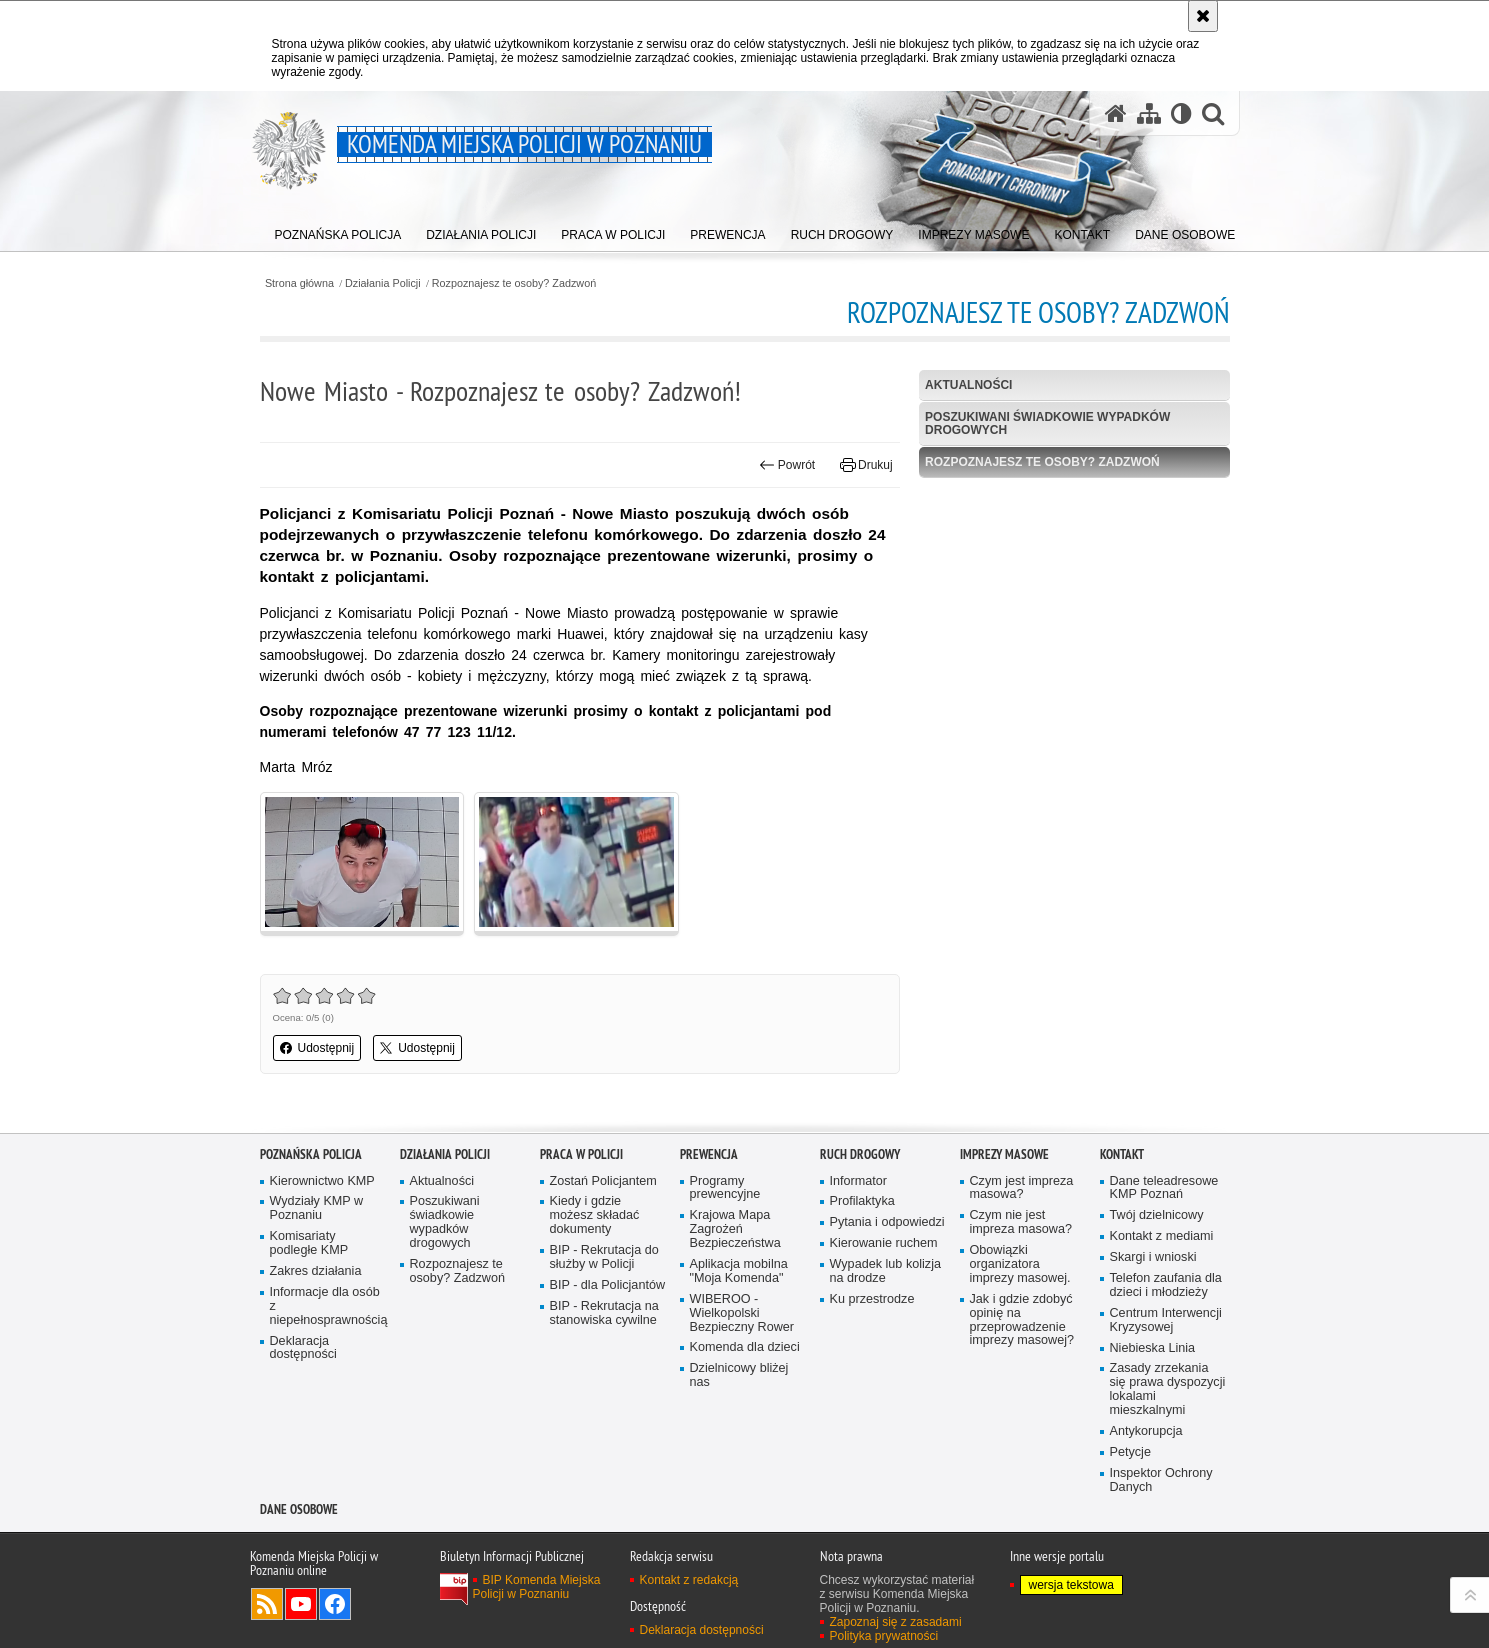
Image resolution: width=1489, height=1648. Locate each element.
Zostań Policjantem (603, 1181)
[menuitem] (338, 230)
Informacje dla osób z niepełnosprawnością (328, 1306)
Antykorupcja (1146, 1431)
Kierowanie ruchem (884, 1243)
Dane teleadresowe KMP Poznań (1164, 1188)
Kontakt (1122, 1154)
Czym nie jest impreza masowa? (1021, 1222)
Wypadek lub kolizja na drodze (885, 1271)
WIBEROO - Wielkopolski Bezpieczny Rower (742, 1313)
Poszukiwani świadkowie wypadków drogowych (1047, 423)
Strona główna (299, 283)
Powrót (787, 465)
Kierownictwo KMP (322, 1181)
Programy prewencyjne (725, 1188)
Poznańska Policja (311, 1154)
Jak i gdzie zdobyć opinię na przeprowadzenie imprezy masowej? (1022, 1320)
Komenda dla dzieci (745, 1347)
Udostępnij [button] (317, 1048)
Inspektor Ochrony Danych (1161, 1480)
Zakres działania (316, 1271)
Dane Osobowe (299, 1509)
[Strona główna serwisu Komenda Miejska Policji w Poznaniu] (1116, 113)
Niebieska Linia (1153, 1348)
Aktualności (968, 385)
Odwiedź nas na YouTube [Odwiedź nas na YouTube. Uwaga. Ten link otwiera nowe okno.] (301, 1604)
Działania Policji (383, 283)
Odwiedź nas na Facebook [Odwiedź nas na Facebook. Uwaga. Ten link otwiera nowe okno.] (335, 1604)
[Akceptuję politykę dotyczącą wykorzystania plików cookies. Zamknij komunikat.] (1203, 16)
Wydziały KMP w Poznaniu (317, 1208)
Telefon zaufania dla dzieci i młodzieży (1166, 1285)
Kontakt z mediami (1162, 1236)
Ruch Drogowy (860, 1154)
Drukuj (866, 465)
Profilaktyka (862, 1201)
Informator (859, 1181)
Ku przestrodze (872, 1299)
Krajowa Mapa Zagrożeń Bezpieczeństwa (735, 1229)
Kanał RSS (267, 1604)
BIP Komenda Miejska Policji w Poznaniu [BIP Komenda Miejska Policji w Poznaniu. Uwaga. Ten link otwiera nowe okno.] (537, 1587)
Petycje (1130, 1452)
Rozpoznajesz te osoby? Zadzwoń (514, 283)
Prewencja (709, 1154)
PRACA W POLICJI (581, 1154)
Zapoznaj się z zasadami (896, 1622)
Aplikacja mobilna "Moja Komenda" (739, 1271)
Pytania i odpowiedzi (887, 1222)
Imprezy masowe (1004, 1154)
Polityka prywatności (884, 1636)
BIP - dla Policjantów (608, 1285)
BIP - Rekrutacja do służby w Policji (604, 1257)
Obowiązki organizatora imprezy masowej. (1020, 1264)
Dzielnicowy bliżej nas (739, 1375)
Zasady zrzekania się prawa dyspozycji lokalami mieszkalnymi (1168, 1389)
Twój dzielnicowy (1157, 1215)
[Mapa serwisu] (1149, 113)
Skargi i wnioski (1153, 1257)
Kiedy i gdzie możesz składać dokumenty (595, 1215)
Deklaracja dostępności (303, 1348)
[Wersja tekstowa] (1181, 113)
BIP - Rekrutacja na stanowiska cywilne (604, 1313)
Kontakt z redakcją (689, 1580)
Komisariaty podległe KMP (309, 1243)
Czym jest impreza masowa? (1022, 1188)
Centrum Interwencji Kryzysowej (1166, 1320)
